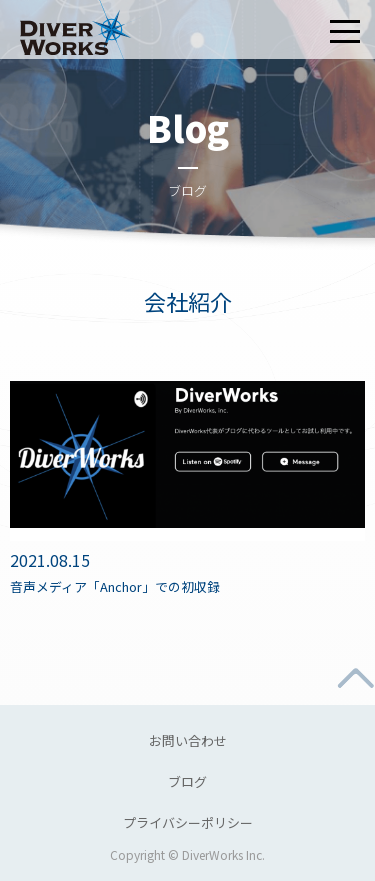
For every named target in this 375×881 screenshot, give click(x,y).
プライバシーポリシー (188, 822)
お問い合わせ (188, 740)
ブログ (187, 781)
